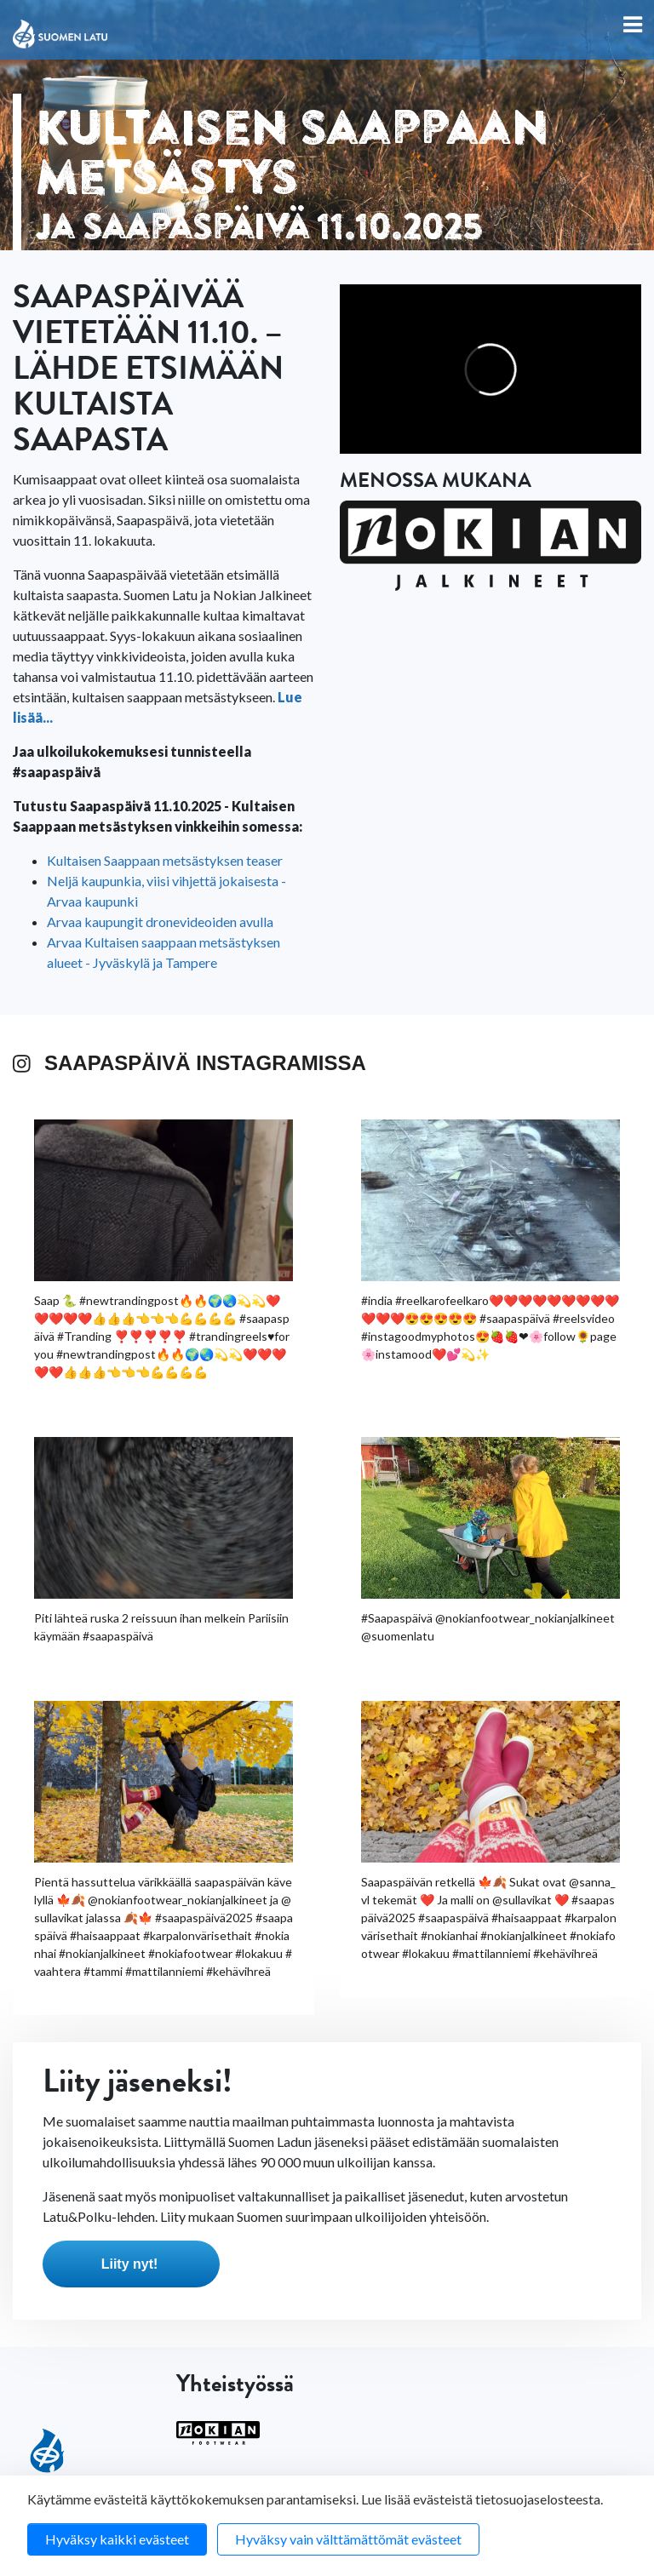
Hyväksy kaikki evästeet (117, 2539)
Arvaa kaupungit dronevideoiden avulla (160, 921)
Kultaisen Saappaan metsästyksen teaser (165, 860)
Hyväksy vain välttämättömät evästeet (348, 2539)
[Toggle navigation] (632, 26)
